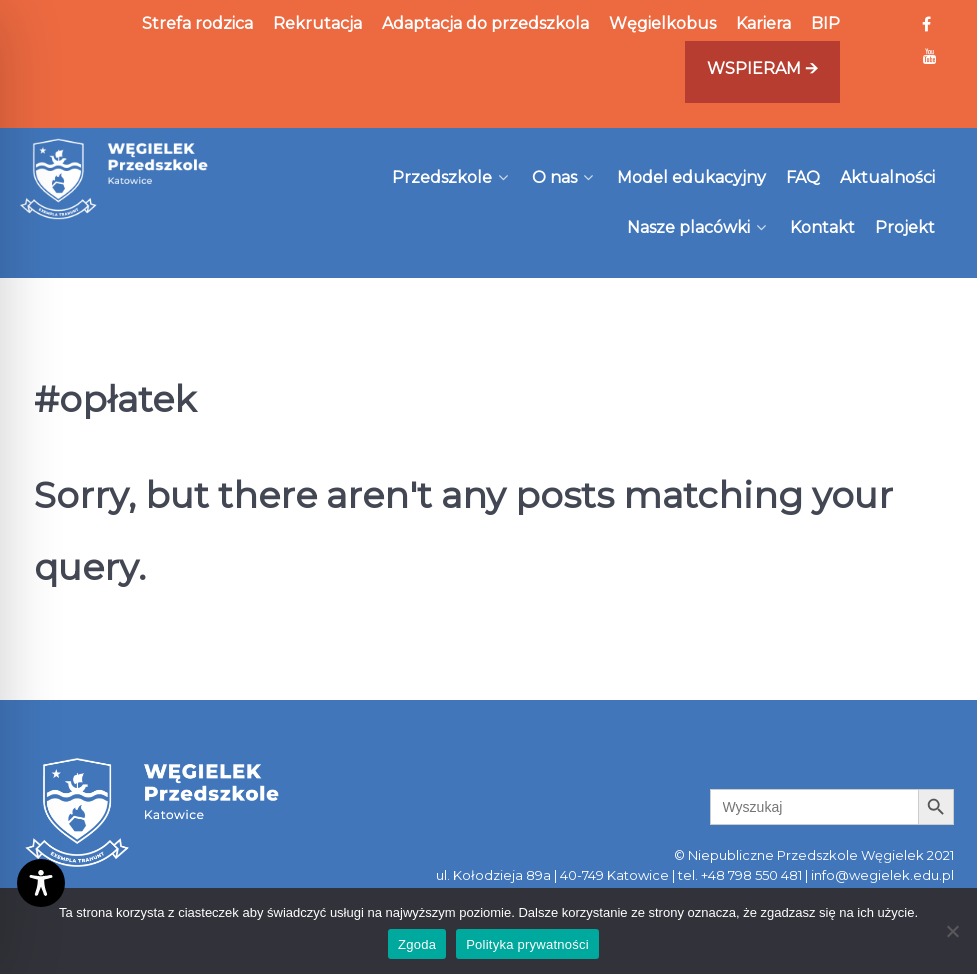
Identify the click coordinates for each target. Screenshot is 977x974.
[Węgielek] (114, 179)
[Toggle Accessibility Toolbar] (41, 883)
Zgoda (417, 944)
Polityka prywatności (527, 944)
